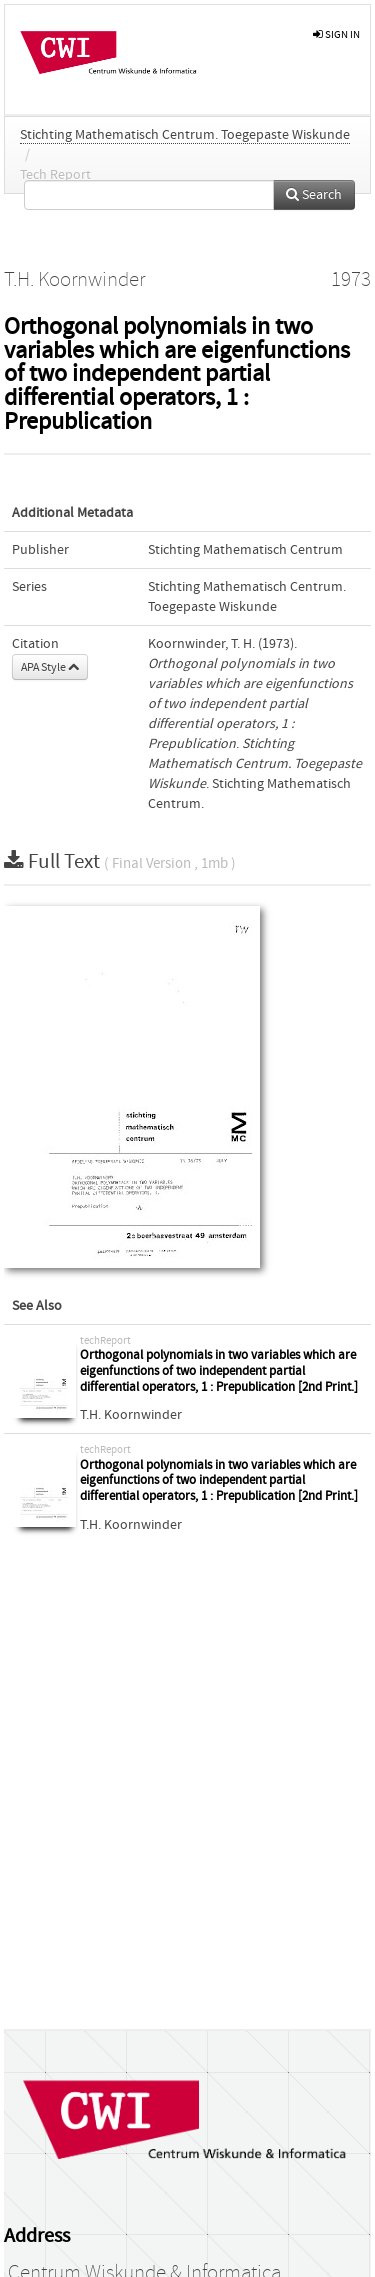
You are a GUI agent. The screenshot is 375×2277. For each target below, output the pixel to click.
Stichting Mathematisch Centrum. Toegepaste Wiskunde (185, 135)
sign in (336, 34)
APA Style (50, 667)
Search (314, 195)
